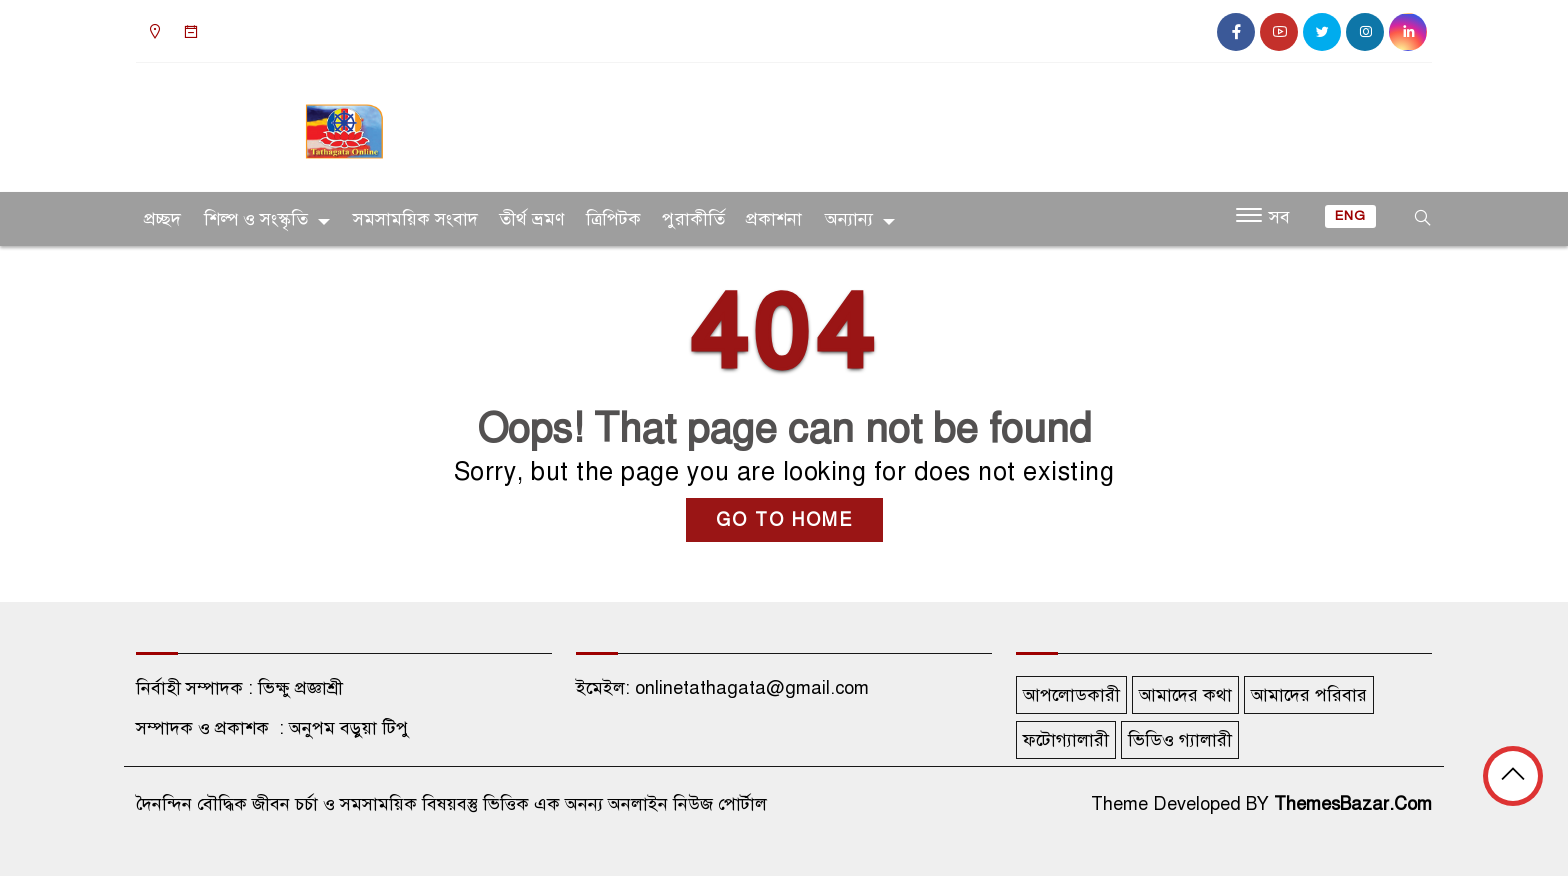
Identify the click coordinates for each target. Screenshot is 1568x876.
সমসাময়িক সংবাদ (415, 219)
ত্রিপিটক (613, 219)
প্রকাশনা (774, 219)
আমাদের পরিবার (1309, 695)
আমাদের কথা (1185, 695)
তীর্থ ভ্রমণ (532, 219)
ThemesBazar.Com (1353, 804)
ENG (1350, 216)
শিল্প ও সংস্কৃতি (256, 219)
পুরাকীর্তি (693, 219)
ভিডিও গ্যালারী (1180, 740)
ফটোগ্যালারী (1066, 740)
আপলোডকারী (1071, 695)
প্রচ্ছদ (162, 219)
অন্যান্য (849, 219)
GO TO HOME (784, 520)
